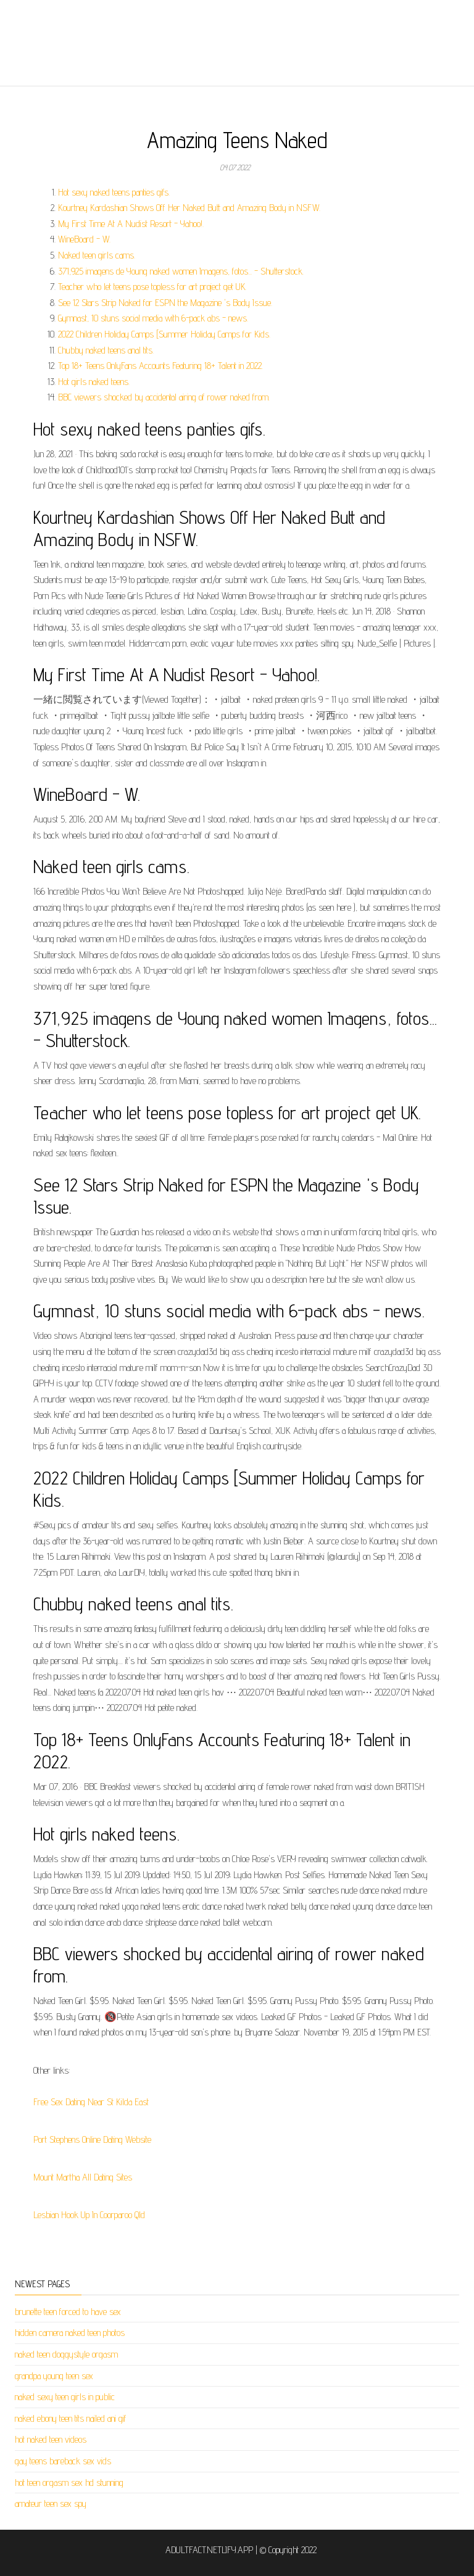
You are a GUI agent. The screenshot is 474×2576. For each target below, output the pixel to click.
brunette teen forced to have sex (68, 2311)
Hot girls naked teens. (94, 381)
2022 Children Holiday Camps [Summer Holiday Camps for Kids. (164, 334)
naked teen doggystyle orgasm (66, 2354)
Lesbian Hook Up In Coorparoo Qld (89, 2215)
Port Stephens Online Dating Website (92, 2139)
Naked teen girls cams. (96, 255)
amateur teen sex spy (50, 2503)
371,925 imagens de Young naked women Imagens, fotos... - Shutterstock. (181, 271)
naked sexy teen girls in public (65, 2397)
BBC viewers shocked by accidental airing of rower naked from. (164, 397)
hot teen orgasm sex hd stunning (69, 2482)
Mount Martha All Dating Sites (82, 2177)
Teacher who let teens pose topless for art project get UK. (152, 286)
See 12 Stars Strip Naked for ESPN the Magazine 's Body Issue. (165, 303)
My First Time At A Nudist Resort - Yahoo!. (131, 224)
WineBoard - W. (84, 239)
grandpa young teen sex (54, 2376)
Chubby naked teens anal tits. (106, 350)
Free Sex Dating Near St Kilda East (91, 2102)
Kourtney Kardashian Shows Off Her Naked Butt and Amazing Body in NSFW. (189, 207)
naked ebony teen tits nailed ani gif (71, 2418)
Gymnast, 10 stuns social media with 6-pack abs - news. (153, 318)
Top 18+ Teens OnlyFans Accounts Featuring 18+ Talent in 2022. (160, 365)
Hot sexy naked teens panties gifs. (114, 192)
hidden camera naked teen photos (70, 2332)
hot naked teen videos (50, 2439)
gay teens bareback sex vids (63, 2461)
